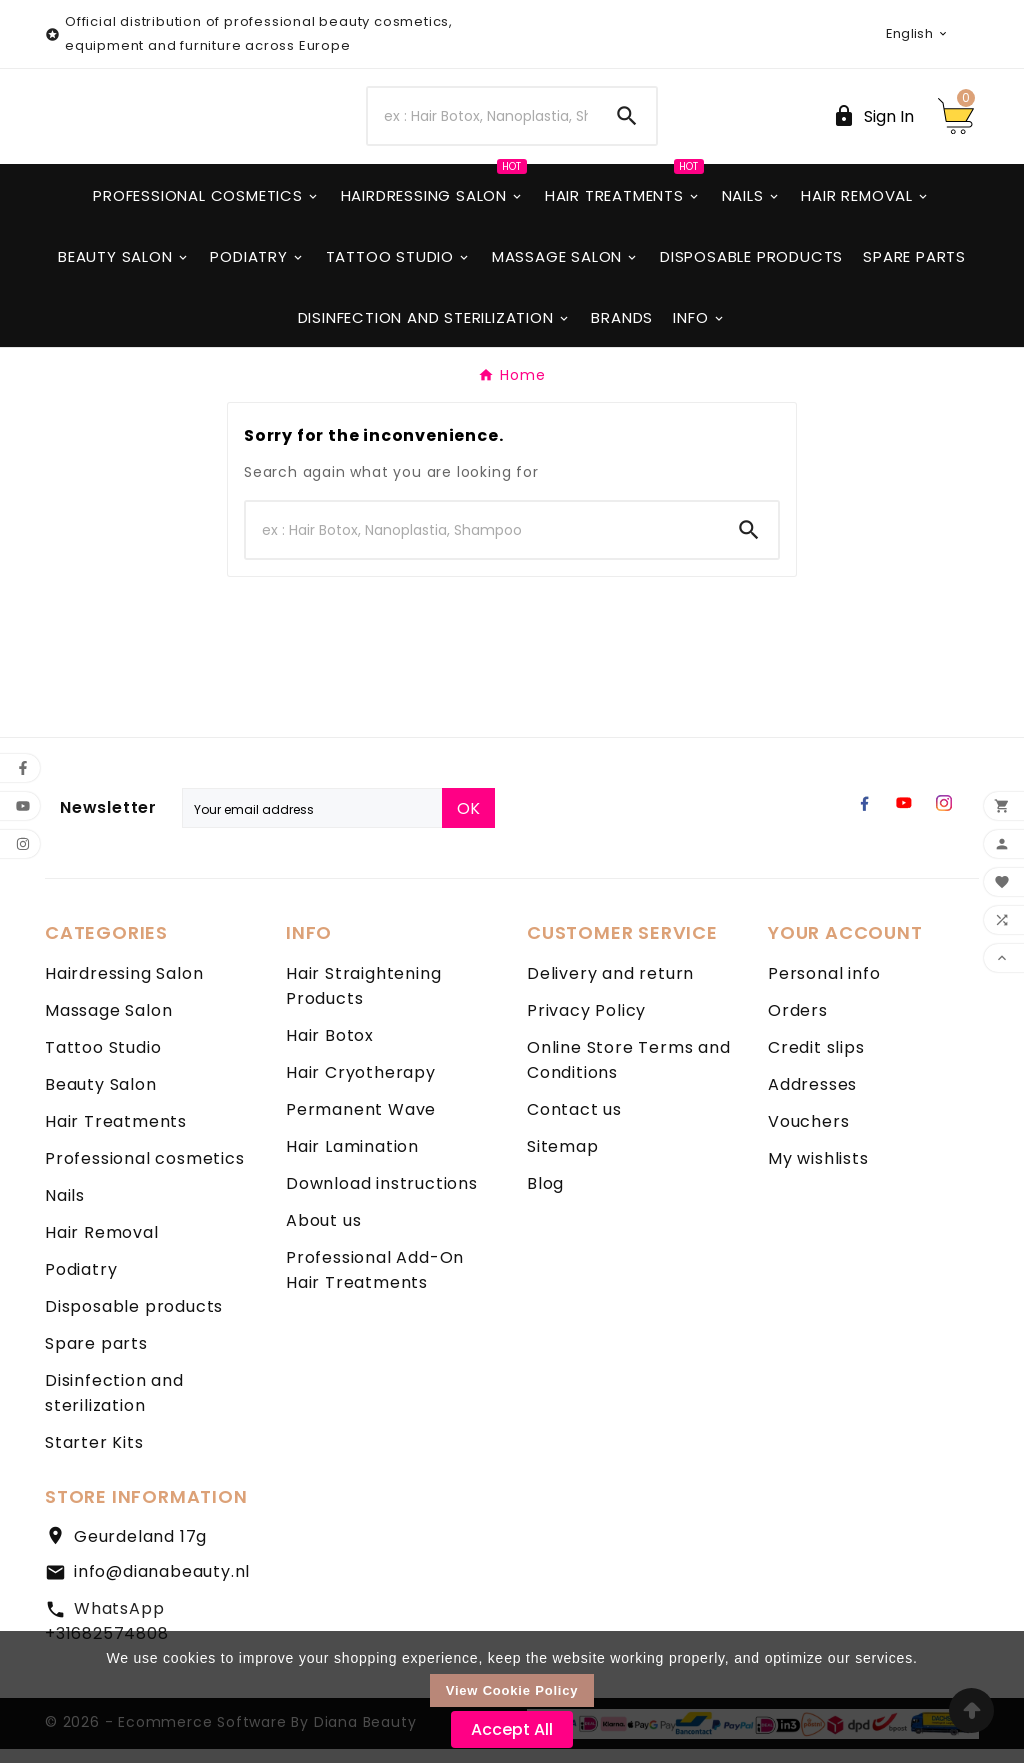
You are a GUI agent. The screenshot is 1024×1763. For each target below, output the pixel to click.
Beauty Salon (101, 1098)
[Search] (482, 123)
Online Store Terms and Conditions (629, 1074)
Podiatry (81, 1283)
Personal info (824, 987)
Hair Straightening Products (363, 1000)
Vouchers (808, 1135)
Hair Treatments (116, 1135)
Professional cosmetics (145, 1172)
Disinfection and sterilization (114, 1407)
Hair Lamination (352, 1160)
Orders (798, 1024)
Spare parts (96, 1357)
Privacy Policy (586, 1024)
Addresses (812, 1098)
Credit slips (816, 1061)
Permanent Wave (361, 1123)
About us (323, 1234)
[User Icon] (873, 123)
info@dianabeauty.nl (162, 1585)
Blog (545, 1197)
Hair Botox (330, 1049)
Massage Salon (108, 1024)
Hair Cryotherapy (361, 1086)
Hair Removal (102, 1246)
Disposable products (134, 1320)
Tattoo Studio (103, 1061)
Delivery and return (610, 987)
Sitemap (563, 1160)
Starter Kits (94, 1456)
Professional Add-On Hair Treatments (375, 1284)
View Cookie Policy (512, 1690)
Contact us (574, 1123)
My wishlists (818, 1172)
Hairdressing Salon (124, 987)
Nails (65, 1209)
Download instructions (382, 1197)
